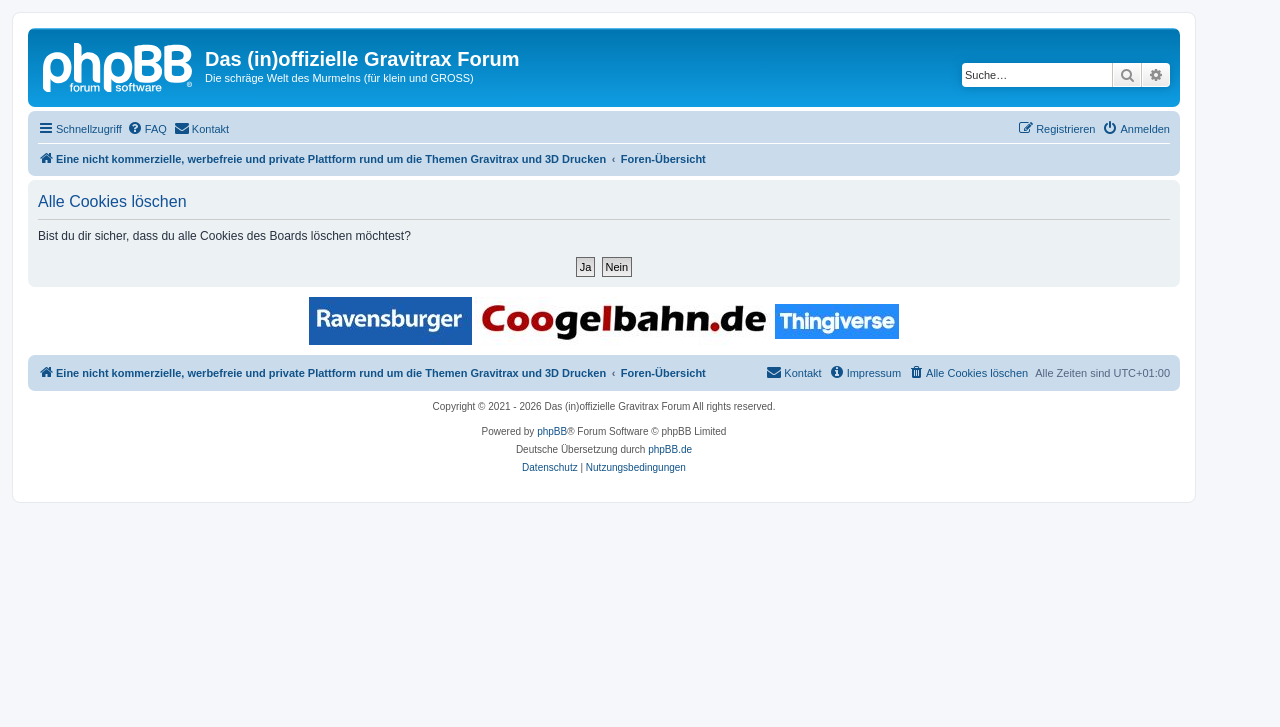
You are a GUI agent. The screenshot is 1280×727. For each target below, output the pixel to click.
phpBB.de (670, 449)
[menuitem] (147, 129)
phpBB (552, 431)
